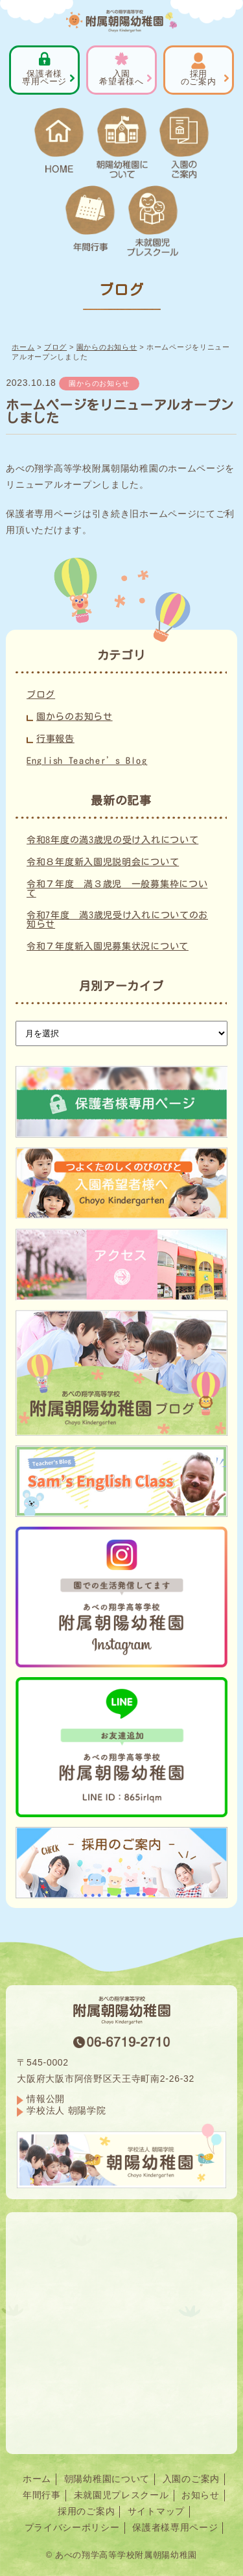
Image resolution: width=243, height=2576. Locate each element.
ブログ (41, 694)
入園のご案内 (191, 2479)
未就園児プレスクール (121, 2495)
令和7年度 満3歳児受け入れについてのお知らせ (117, 920)
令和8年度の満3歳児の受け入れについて (112, 839)
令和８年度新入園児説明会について (103, 861)
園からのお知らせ (99, 383)
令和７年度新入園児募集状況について (108, 946)
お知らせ (200, 2495)
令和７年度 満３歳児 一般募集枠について (117, 888)
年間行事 (42, 2495)
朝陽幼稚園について (107, 2479)
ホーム (37, 2479)
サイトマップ (156, 2511)
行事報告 (55, 738)
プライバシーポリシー (72, 2527)
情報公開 (46, 2098)
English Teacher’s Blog (87, 760)
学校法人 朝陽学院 (66, 2110)
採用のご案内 (86, 2511)
